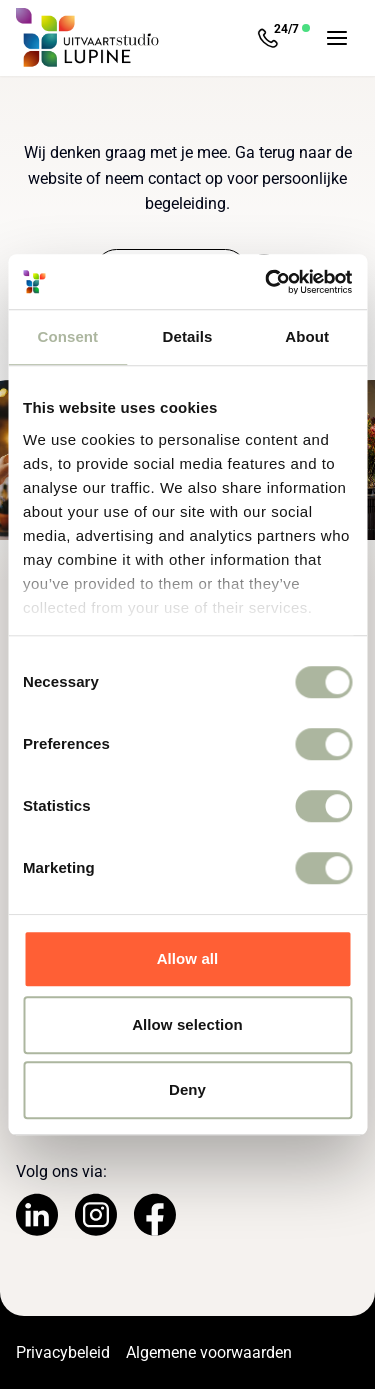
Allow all (188, 958)
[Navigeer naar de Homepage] (88, 38)
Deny (187, 1089)
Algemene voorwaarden (209, 1352)
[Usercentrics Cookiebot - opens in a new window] (267, 282)
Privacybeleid (63, 1352)
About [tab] (307, 336)
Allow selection (187, 1024)
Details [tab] (188, 336)
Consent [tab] (67, 336)
